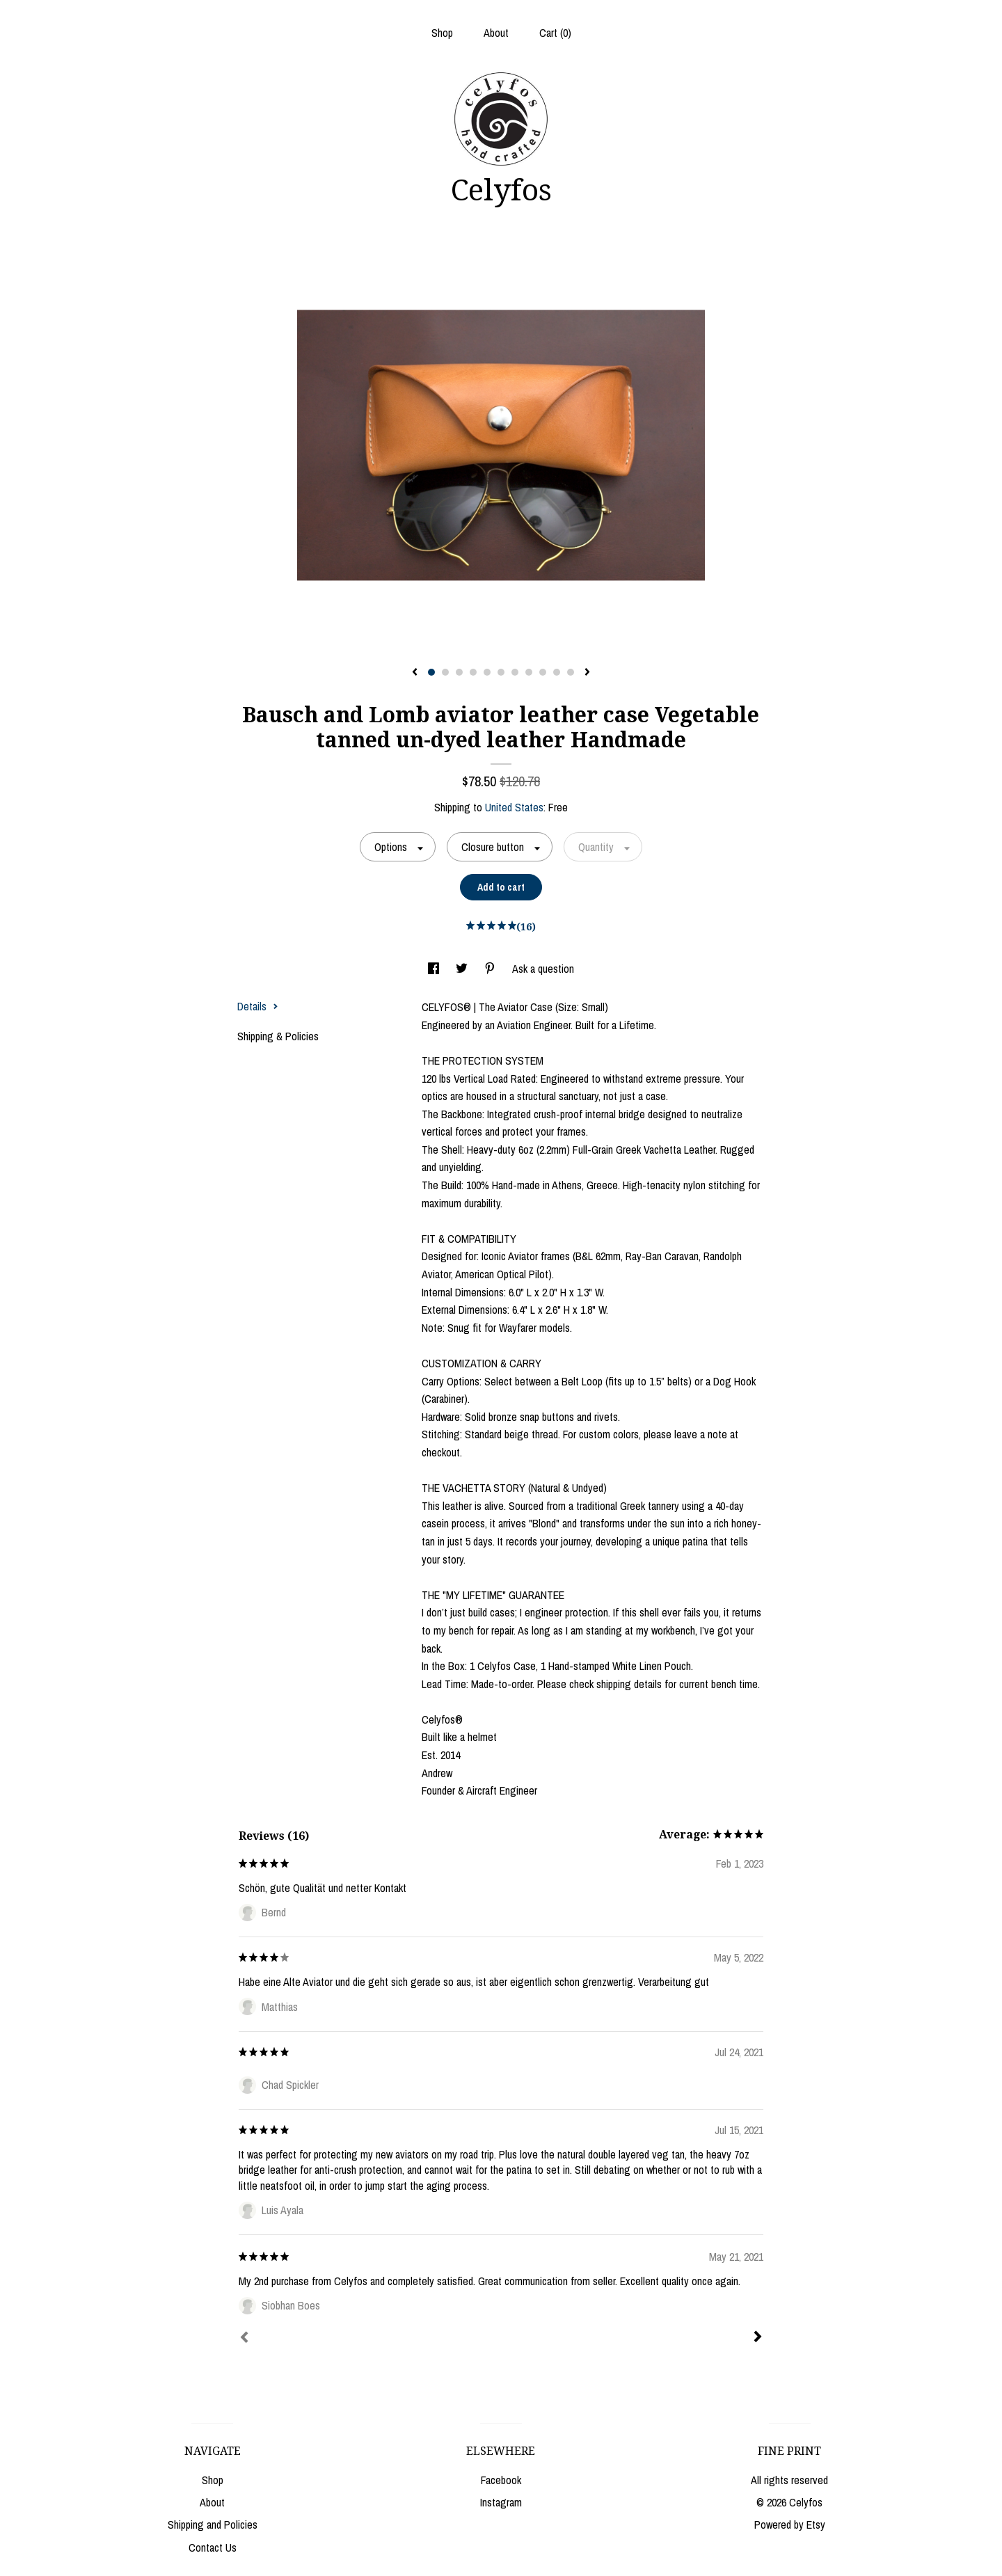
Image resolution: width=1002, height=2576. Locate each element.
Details (257, 1006)
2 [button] (445, 672)
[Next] (757, 2338)
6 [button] (501, 672)
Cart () (555, 32)
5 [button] (487, 672)
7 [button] (514, 672)
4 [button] (473, 672)
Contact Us (213, 2547)
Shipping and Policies (212, 2524)
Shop (442, 32)
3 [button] (459, 672)
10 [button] (556, 672)
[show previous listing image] (414, 673)
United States (514, 807)
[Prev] (244, 2338)
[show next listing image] (587, 673)
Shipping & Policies (278, 1036)
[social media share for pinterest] (491, 968)
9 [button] (542, 672)
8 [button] (528, 672)
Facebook (501, 2480)
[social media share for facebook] (435, 968)
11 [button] (570, 672)
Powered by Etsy (789, 2524)
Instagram (501, 2502)
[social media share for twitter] (463, 968)
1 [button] (431, 672)
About (496, 32)
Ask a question (543, 968)
